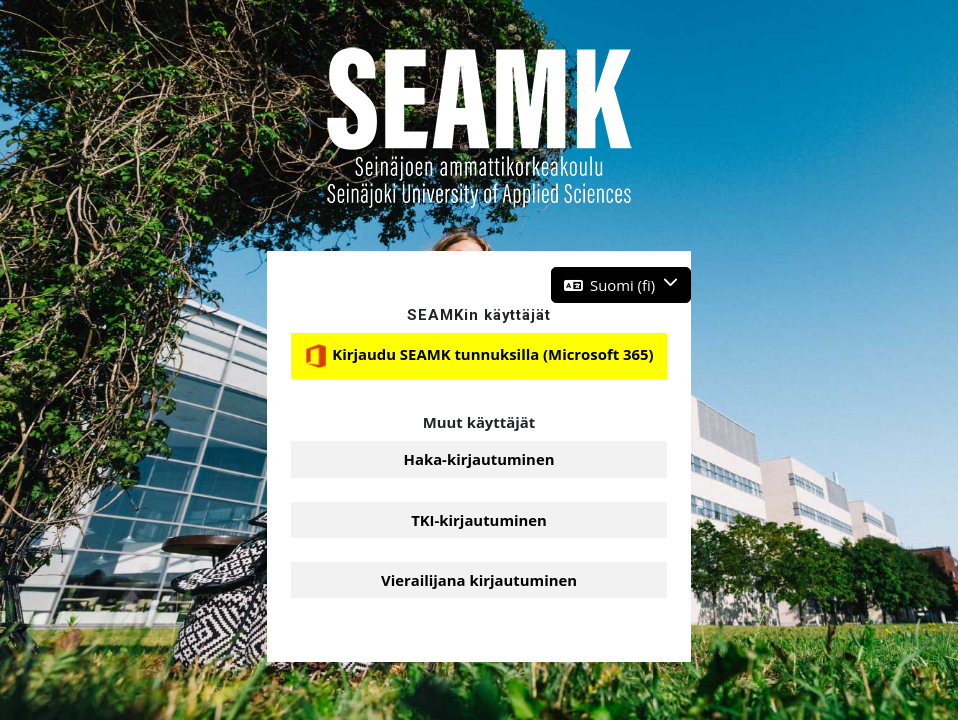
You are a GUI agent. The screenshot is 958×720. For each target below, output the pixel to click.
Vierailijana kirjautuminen (479, 580)
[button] (621, 285)
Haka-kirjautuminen (479, 459)
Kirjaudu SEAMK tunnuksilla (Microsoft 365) (478, 356)
